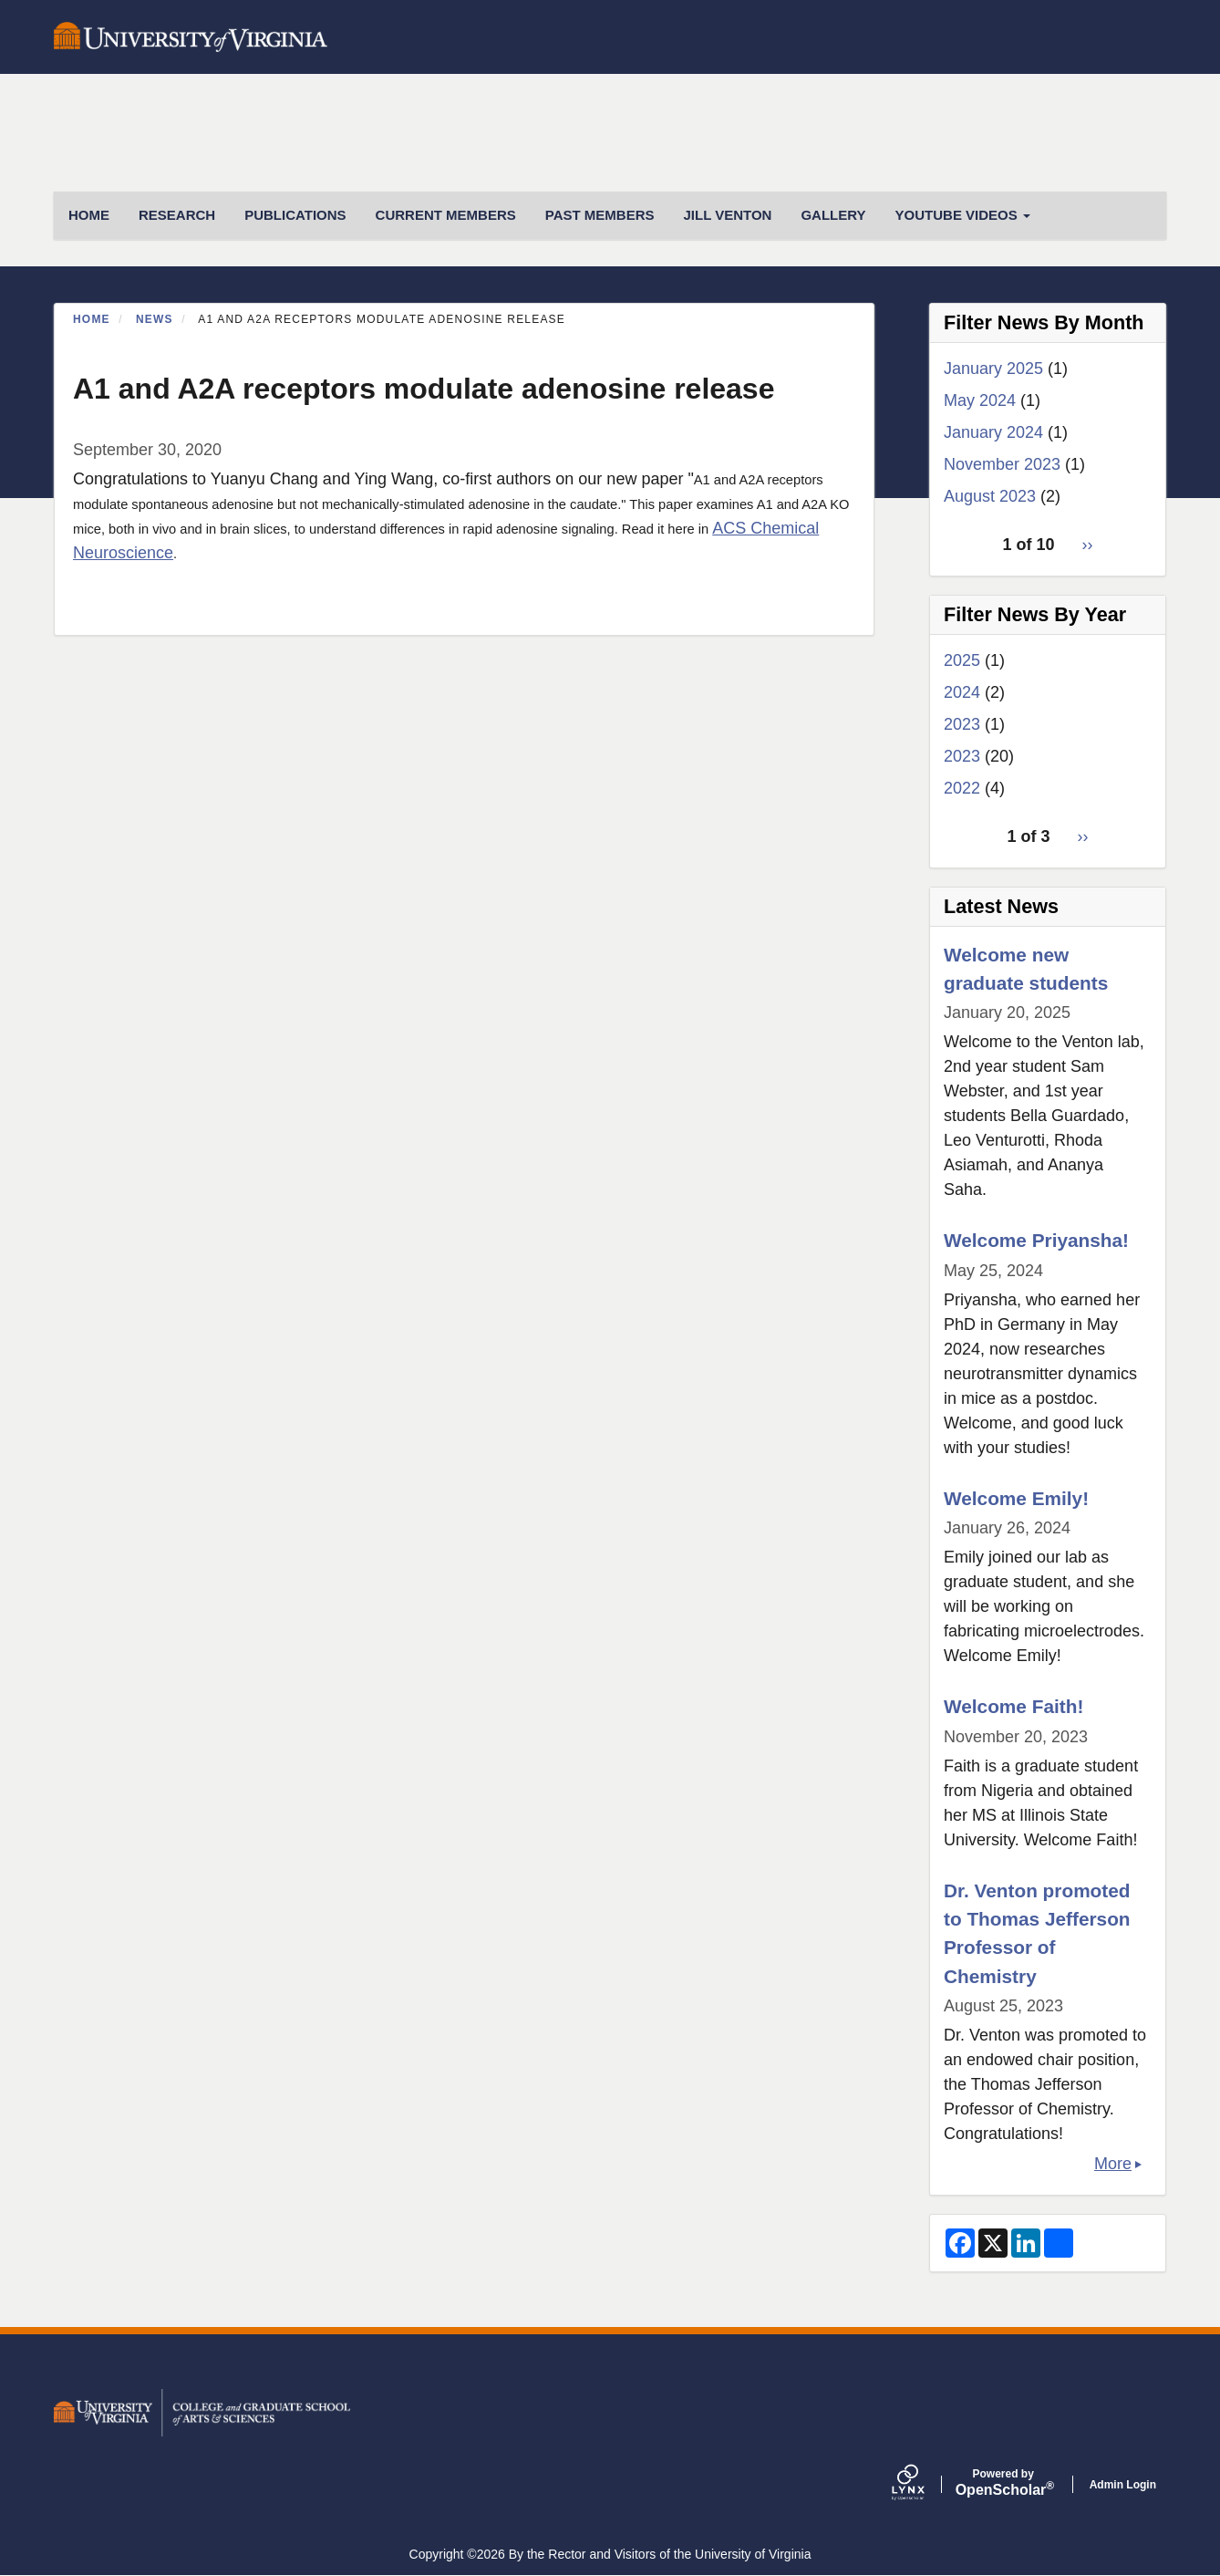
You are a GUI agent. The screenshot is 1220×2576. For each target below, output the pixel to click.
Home (91, 319)
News (154, 319)
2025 (962, 660)
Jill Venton (727, 215)
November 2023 (1002, 464)
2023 (962, 724)
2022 (962, 788)
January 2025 (993, 368)
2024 (962, 692)
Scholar (1003, 2483)
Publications (295, 215)
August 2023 (990, 496)
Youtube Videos (962, 215)
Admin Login (1123, 2484)
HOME (88, 215)
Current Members (446, 215)
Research (177, 215)
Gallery (833, 215)
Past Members (600, 215)
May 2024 (980, 400)
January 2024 (993, 432)
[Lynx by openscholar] (924, 2484)
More (1113, 2164)
